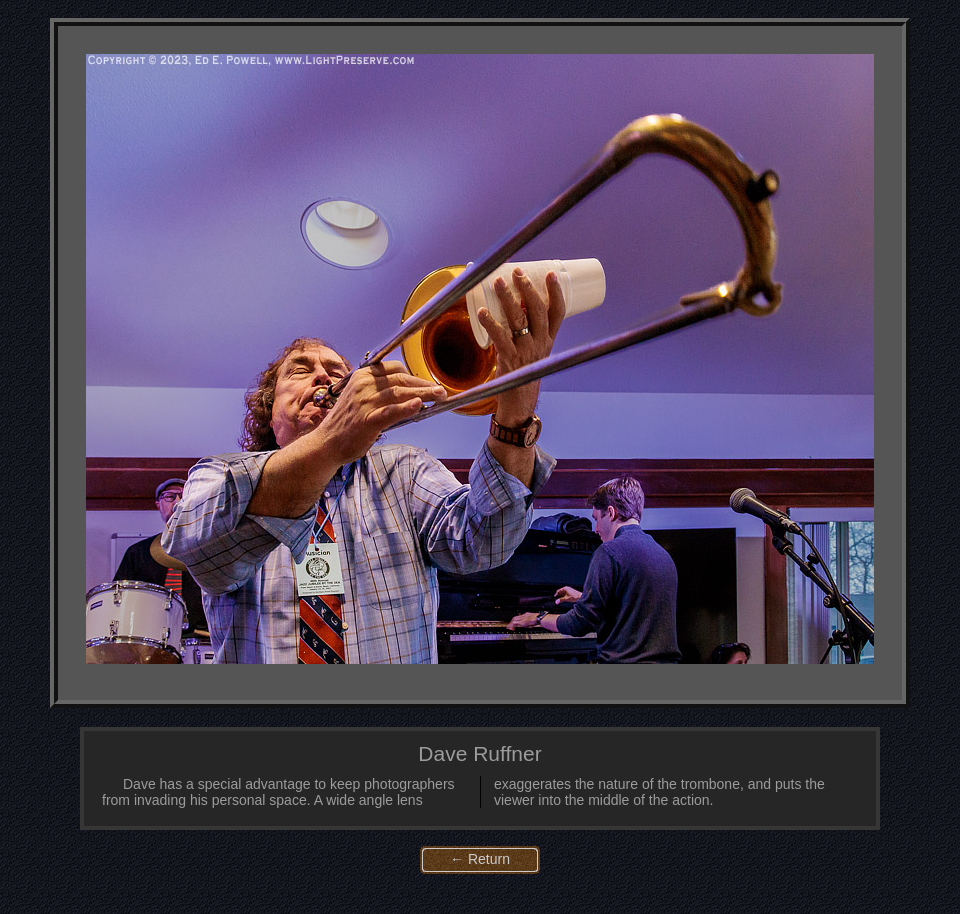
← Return (480, 859)
